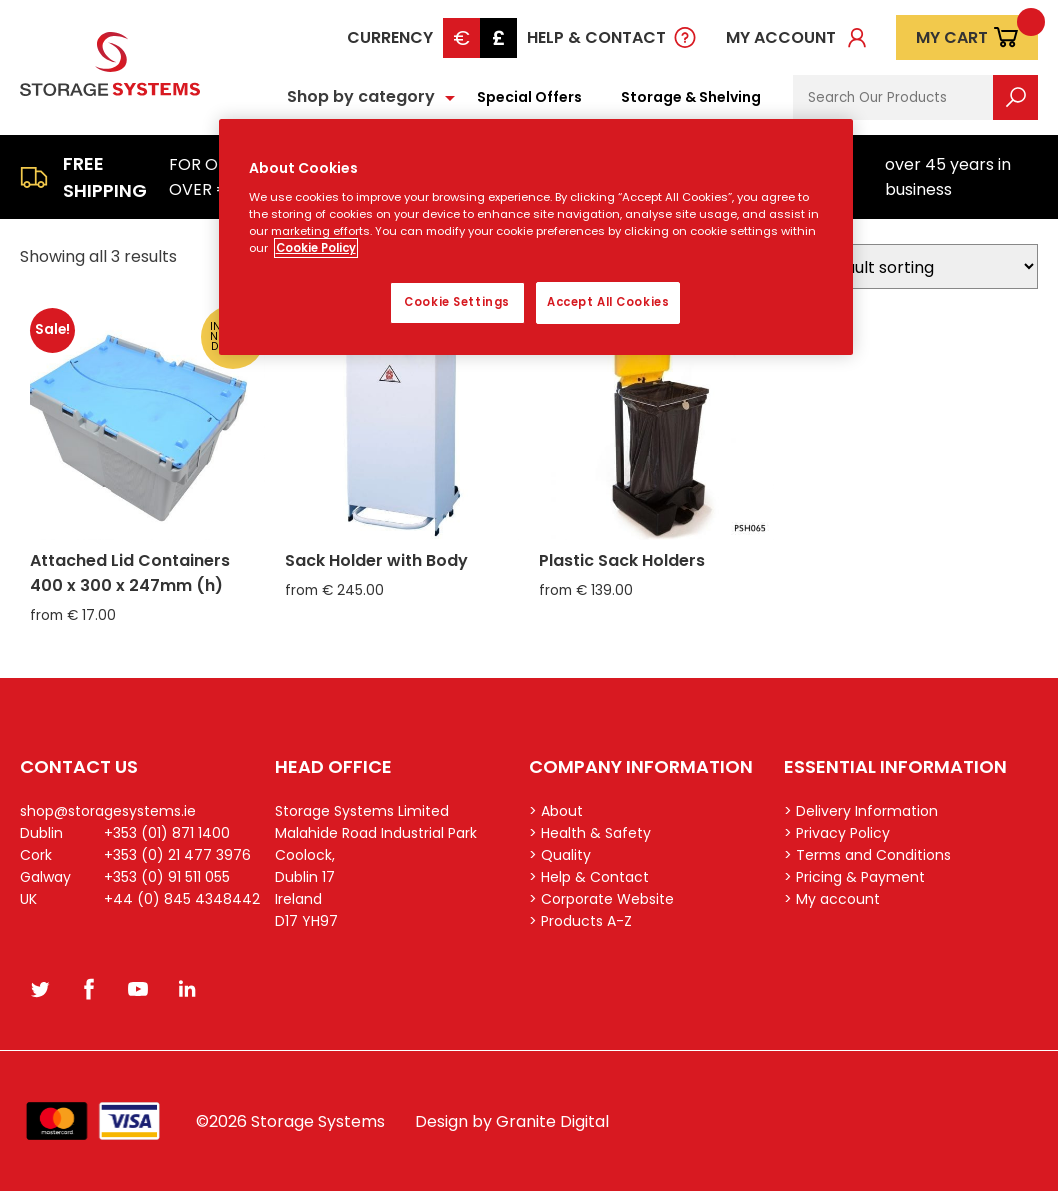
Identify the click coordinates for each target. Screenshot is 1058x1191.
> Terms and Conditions (867, 855)
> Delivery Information (861, 811)
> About (556, 811)
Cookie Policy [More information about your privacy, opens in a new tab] (316, 248)
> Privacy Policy (837, 833)
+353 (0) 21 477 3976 (177, 855)
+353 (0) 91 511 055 (167, 877)
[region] (536, 237)
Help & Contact (596, 37)
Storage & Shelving (691, 97)
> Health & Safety (590, 833)
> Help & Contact (589, 877)
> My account (832, 899)
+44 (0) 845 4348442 (182, 899)
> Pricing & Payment (854, 877)
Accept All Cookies (608, 302)
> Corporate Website (601, 899)
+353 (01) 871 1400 (167, 833)
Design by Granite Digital (512, 1121)
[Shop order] (920, 266)
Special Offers (529, 97)
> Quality (560, 855)
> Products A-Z (580, 921)
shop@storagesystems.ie (108, 811)
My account (781, 37)
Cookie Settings (457, 302)
